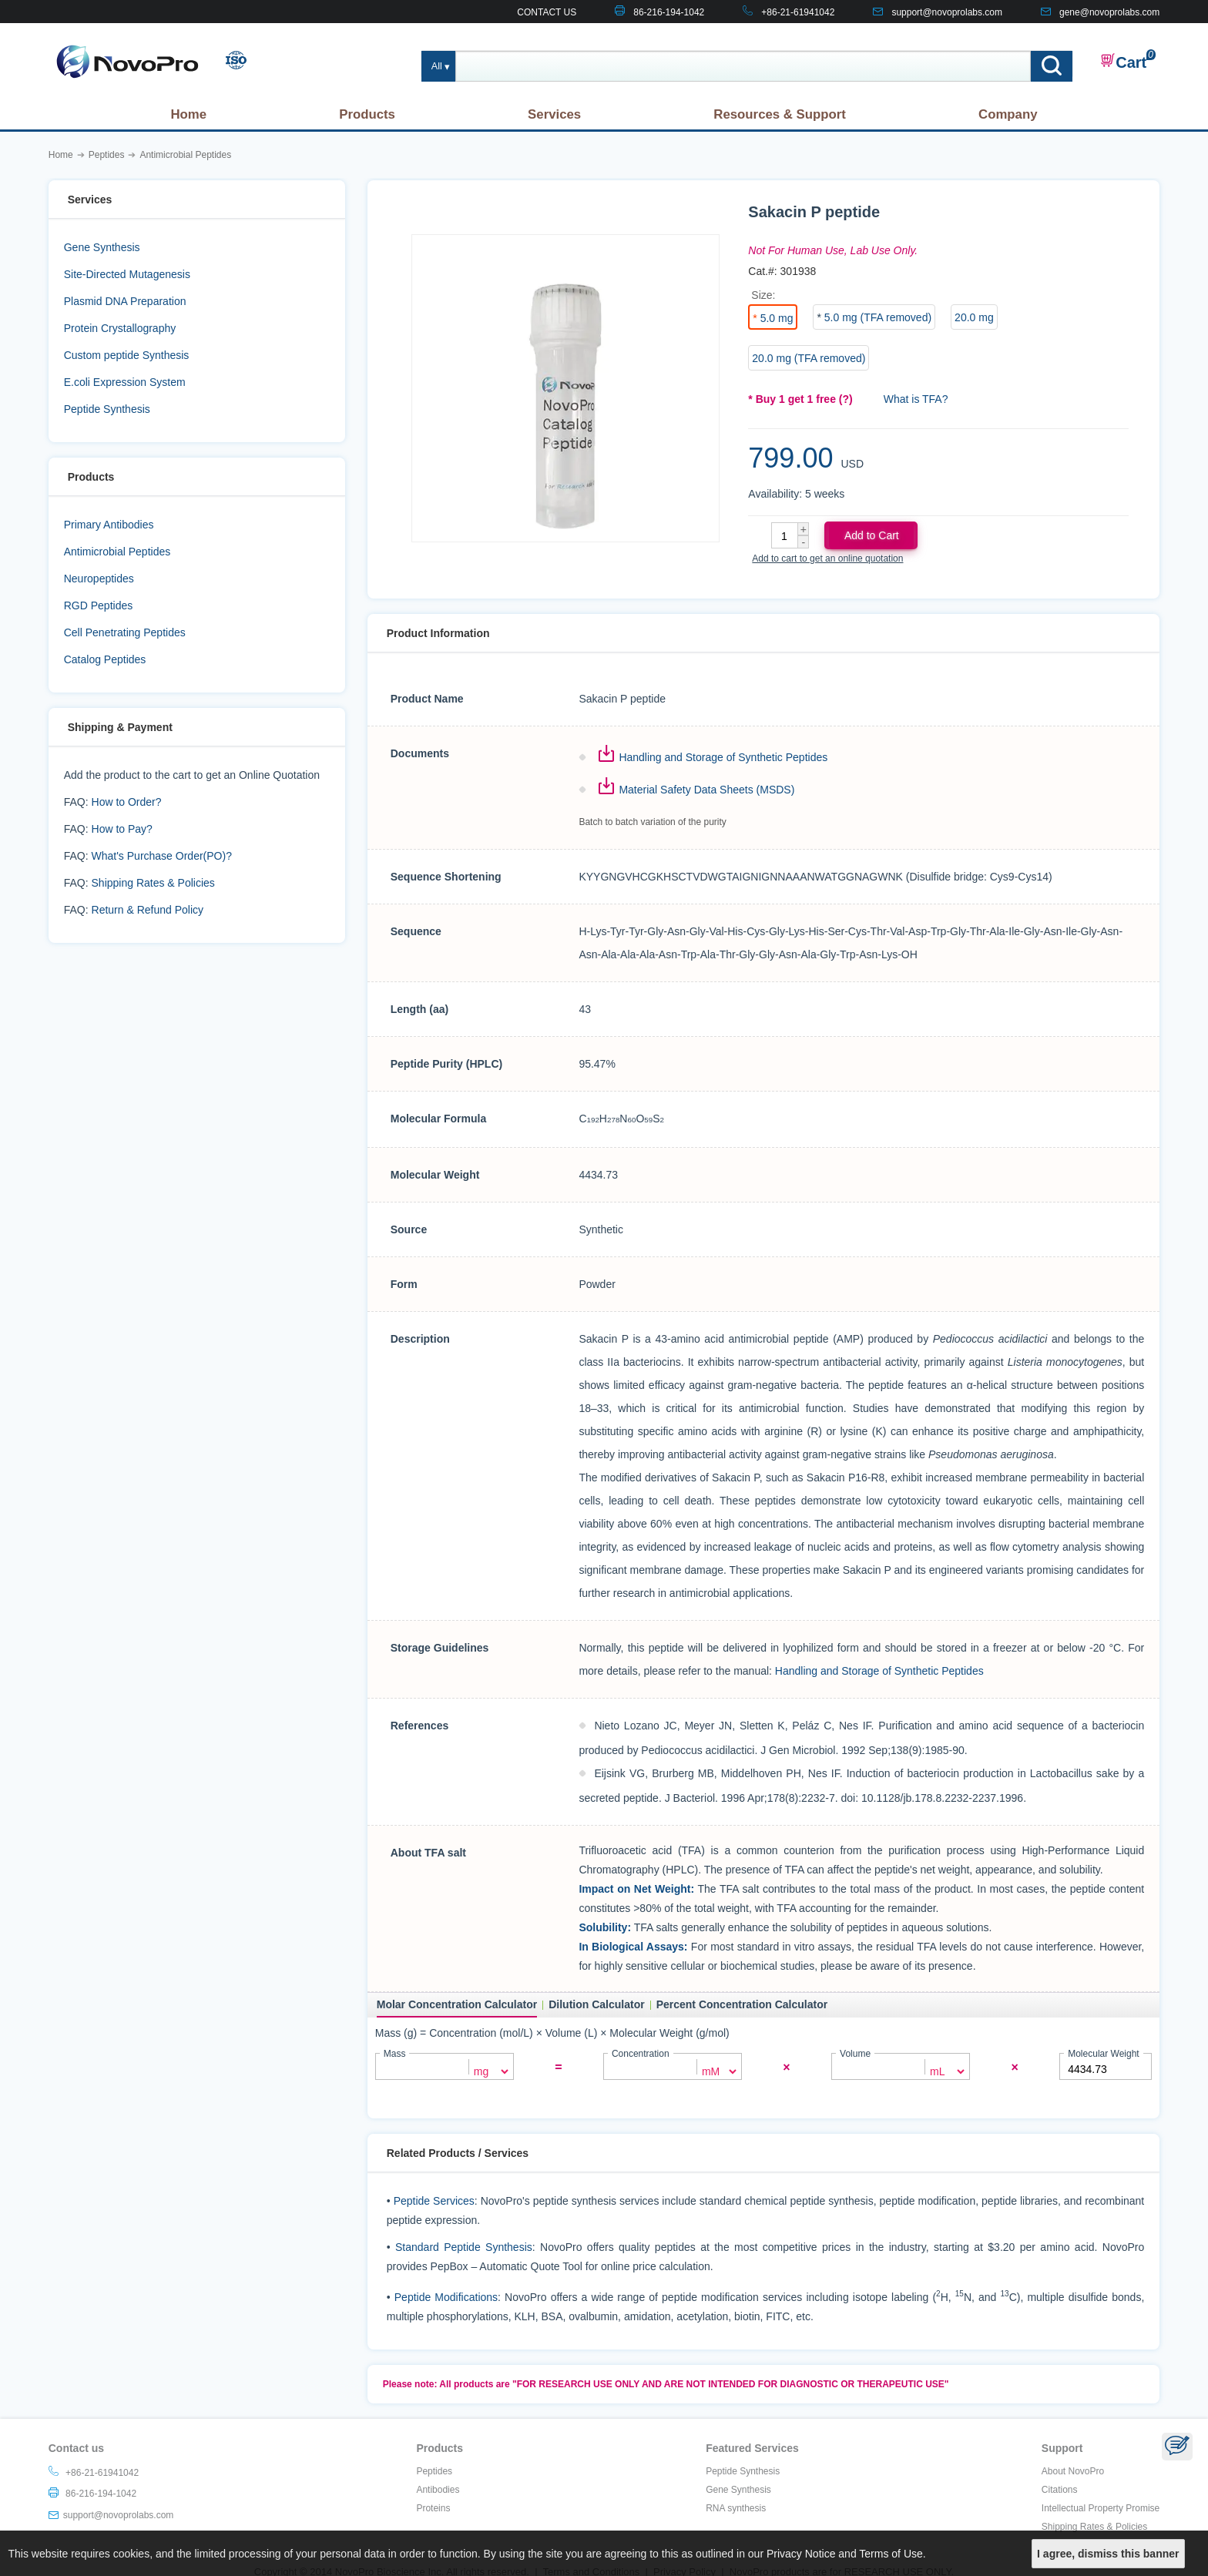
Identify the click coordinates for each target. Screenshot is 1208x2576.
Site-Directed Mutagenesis (127, 274)
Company (1007, 114)
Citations (1060, 2488)
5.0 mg (777, 318)
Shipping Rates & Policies (153, 883)
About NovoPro (1073, 2469)
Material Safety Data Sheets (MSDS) (706, 789)
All (436, 66)
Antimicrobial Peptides (117, 551)
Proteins (433, 2506)
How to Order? (127, 802)
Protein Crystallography (120, 328)
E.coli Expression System (125, 382)
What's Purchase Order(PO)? (162, 856)
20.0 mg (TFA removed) (808, 358)
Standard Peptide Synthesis (463, 2245)
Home (188, 114)
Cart (1123, 61)
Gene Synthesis (102, 247)
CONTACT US (546, 12)
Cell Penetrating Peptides (125, 632)
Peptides (434, 2469)
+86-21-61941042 (797, 12)
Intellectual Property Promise (1100, 2506)
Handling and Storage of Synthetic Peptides (723, 757)
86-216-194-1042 (668, 12)
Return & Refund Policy (148, 910)
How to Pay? (122, 829)
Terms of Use (890, 2553)
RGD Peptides (98, 605)
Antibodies (437, 2488)
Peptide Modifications (446, 2295)
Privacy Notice (801, 2553)
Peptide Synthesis (107, 409)
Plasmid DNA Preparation (125, 301)
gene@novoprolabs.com (1109, 12)
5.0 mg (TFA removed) (877, 317)
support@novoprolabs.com (946, 12)
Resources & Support (779, 114)
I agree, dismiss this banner (1108, 2553)
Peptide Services (434, 2199)
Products (367, 114)
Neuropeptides (99, 578)
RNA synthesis (736, 2506)
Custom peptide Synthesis (127, 355)
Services (554, 114)
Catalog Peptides (105, 659)
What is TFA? (916, 399)
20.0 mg (974, 317)
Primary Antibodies (109, 524)
